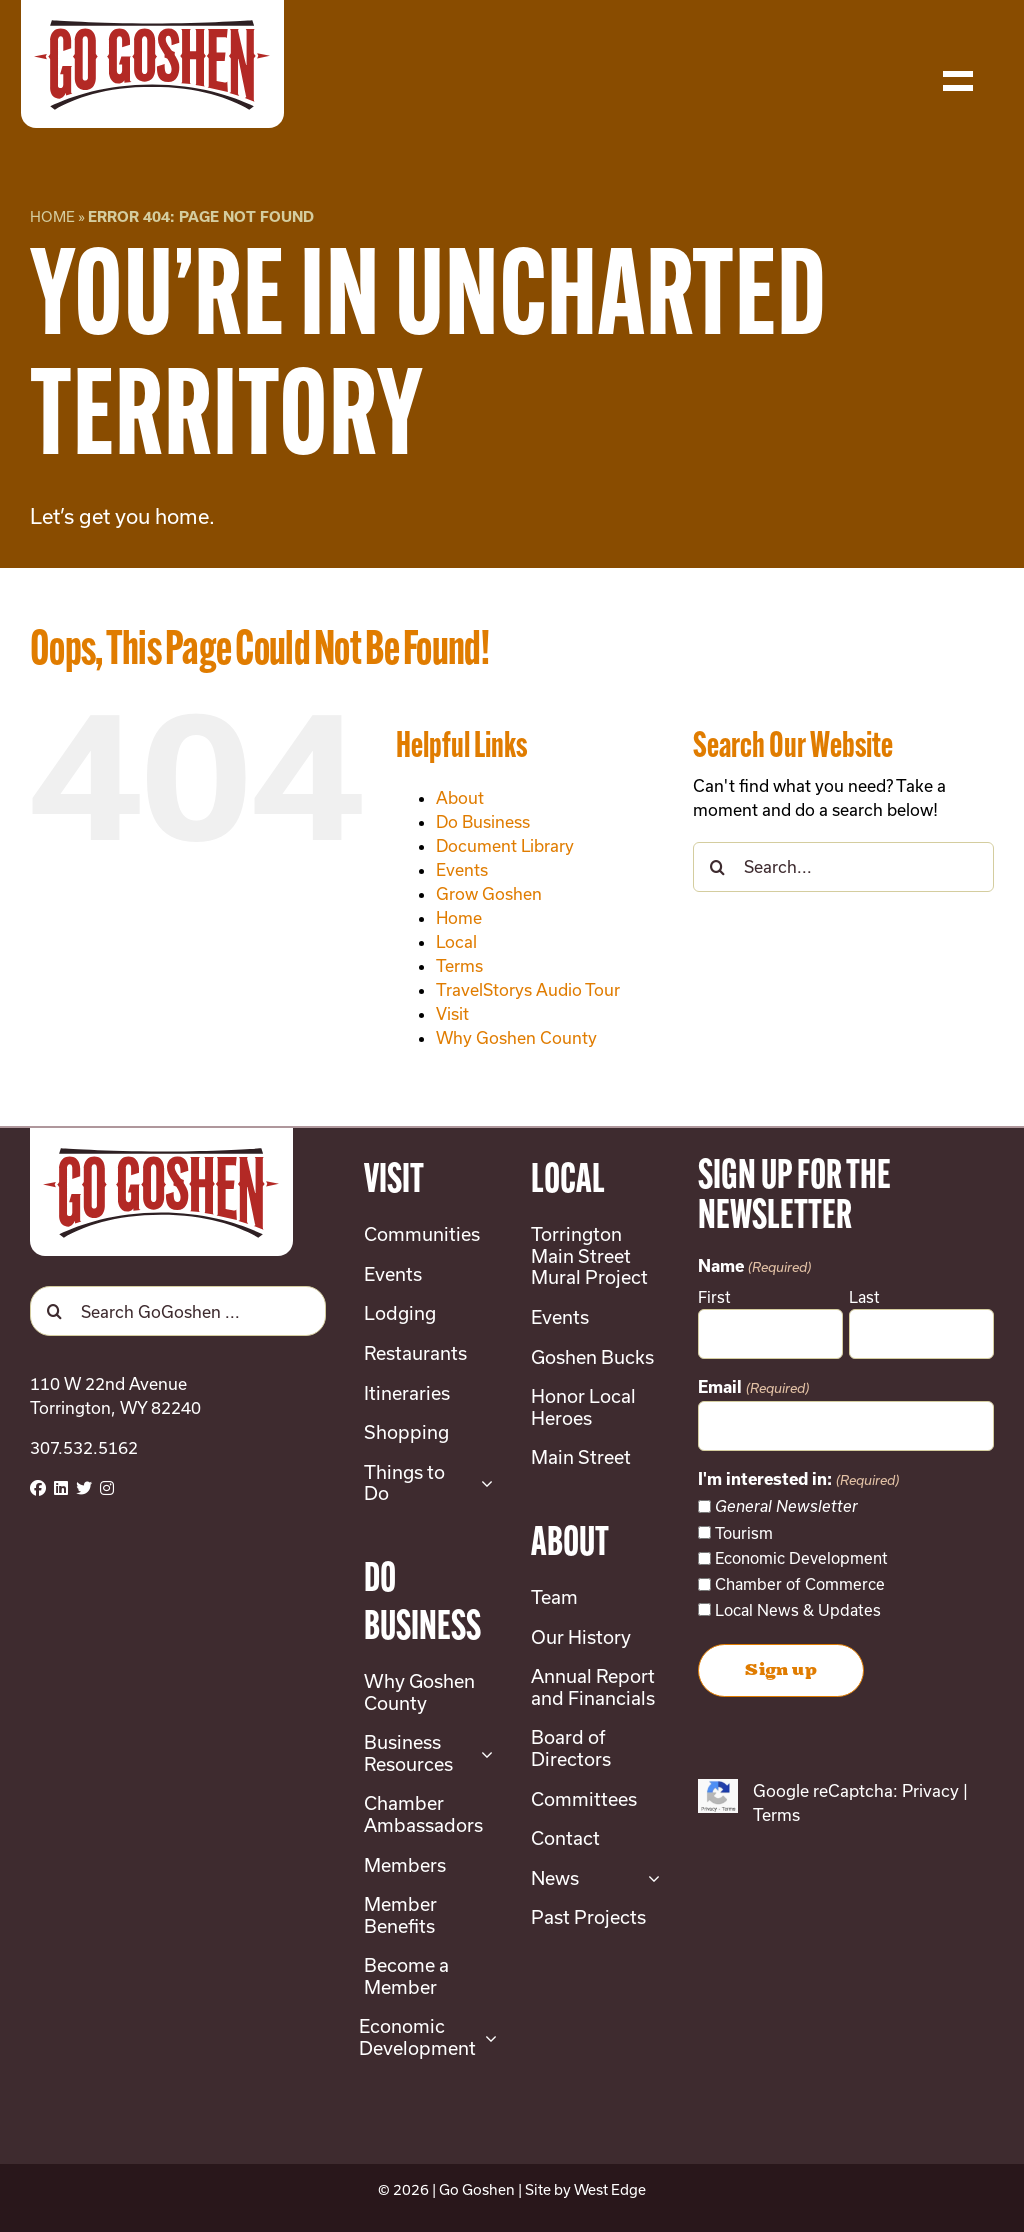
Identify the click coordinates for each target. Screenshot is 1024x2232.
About (460, 797)
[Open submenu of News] (649, 1879)
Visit (452, 1013)
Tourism (744, 1533)
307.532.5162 (84, 1447)
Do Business (483, 821)
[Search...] (843, 867)
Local (456, 941)
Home (52, 216)
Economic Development (801, 1558)
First (714, 1297)
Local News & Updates (798, 1610)
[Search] (718, 867)
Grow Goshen (489, 893)
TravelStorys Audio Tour (528, 989)
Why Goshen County (516, 1037)
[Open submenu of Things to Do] (482, 1483)
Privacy (930, 1790)
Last (864, 1297)
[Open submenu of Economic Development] (486, 2037)
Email (753, 1389)
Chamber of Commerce (800, 1584)
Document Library (505, 845)
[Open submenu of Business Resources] (482, 1753)
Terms (459, 965)
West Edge (610, 2189)
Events (462, 869)
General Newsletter (786, 1506)
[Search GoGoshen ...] (178, 1311)
